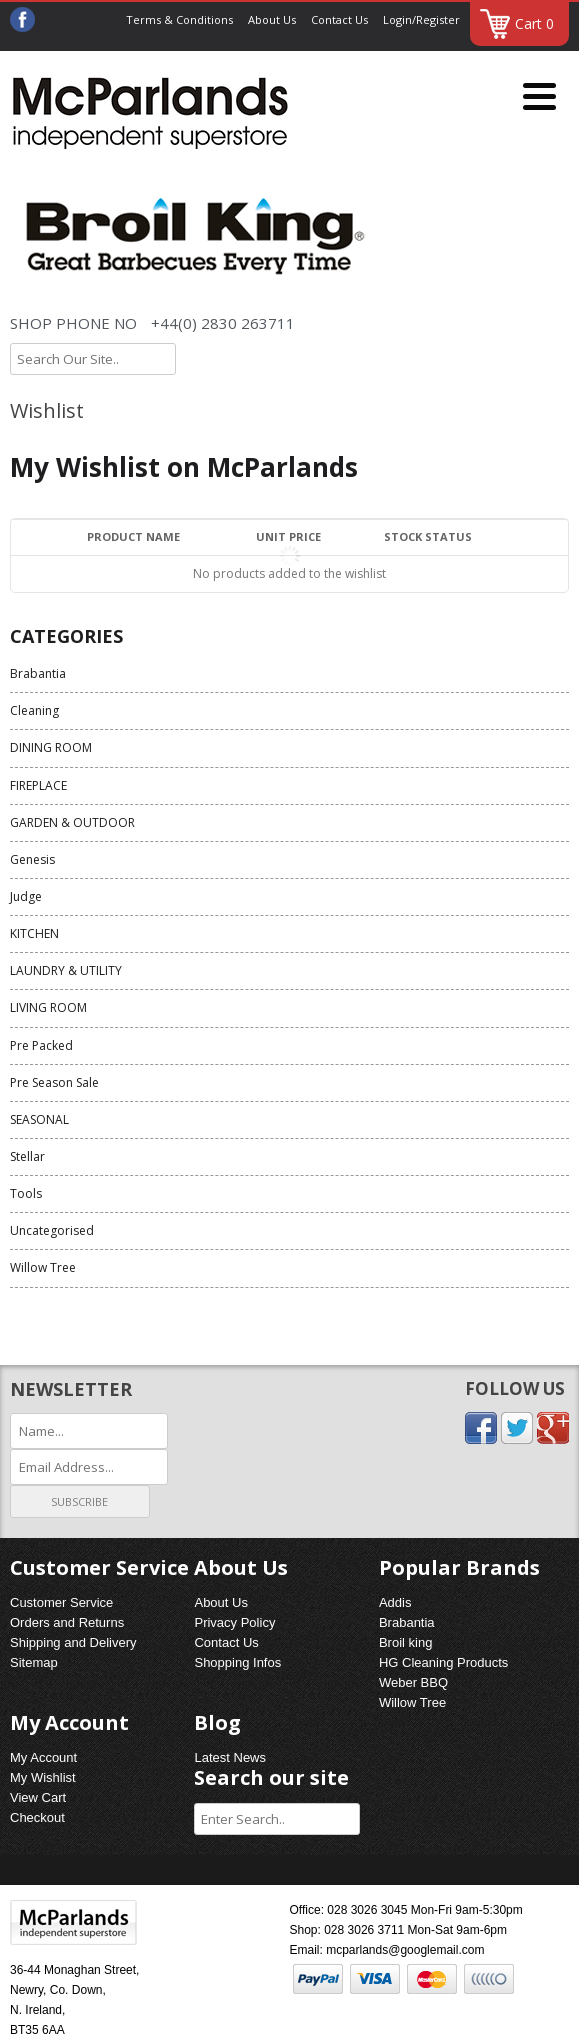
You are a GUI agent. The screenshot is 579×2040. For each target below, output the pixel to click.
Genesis (32, 859)
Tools (26, 1193)
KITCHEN (34, 933)
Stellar (27, 1156)
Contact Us (339, 19)
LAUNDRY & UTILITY (66, 970)
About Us (272, 19)
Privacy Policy (234, 1622)
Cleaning (34, 710)
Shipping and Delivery (73, 1642)
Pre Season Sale (54, 1082)
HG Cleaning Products (443, 1662)
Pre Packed (41, 1045)
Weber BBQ (413, 1682)
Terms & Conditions (179, 19)
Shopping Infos (237, 1662)
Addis (395, 1602)
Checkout (37, 1817)
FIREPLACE (38, 785)
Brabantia (38, 673)
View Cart (38, 1797)
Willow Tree (43, 1267)
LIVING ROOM (48, 1007)
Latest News (230, 1757)
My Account (43, 1757)
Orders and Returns (67, 1622)
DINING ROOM (51, 747)
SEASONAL (39, 1119)
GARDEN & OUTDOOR (72, 822)
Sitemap (34, 1662)
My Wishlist (43, 1777)
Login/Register (421, 19)
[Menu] (539, 97)
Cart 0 (534, 23)
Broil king (405, 1642)
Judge (26, 896)
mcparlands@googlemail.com (405, 1950)
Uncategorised (52, 1230)
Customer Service (61, 1602)
